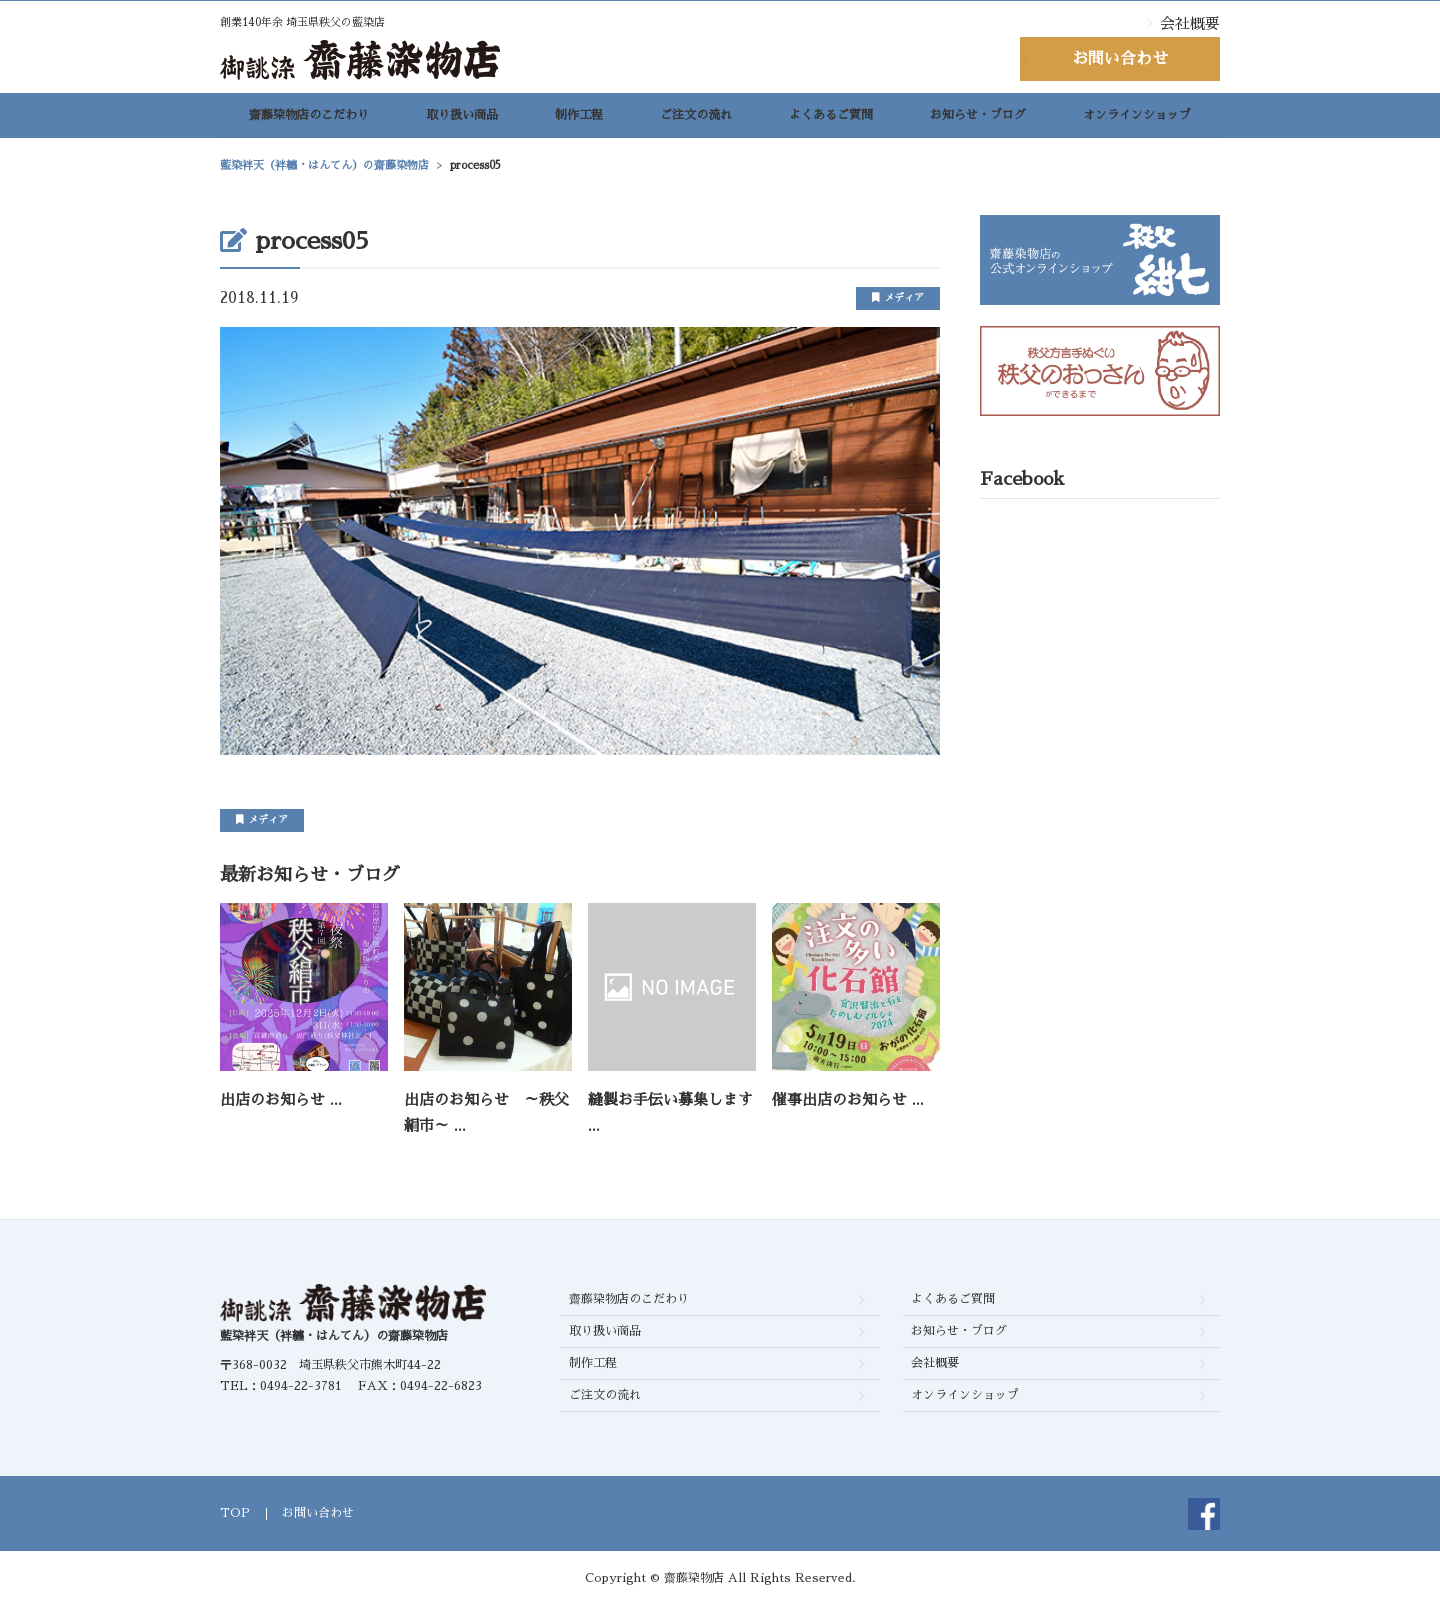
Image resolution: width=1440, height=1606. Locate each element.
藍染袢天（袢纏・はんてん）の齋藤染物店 (334, 1336)
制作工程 (579, 121)
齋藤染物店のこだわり (309, 121)
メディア (898, 297)
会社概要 (1190, 23)
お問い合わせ (1120, 59)
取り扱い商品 (462, 121)
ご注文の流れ (696, 121)
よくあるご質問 (831, 121)
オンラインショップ (1137, 121)
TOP (235, 1513)
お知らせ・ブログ (978, 121)
